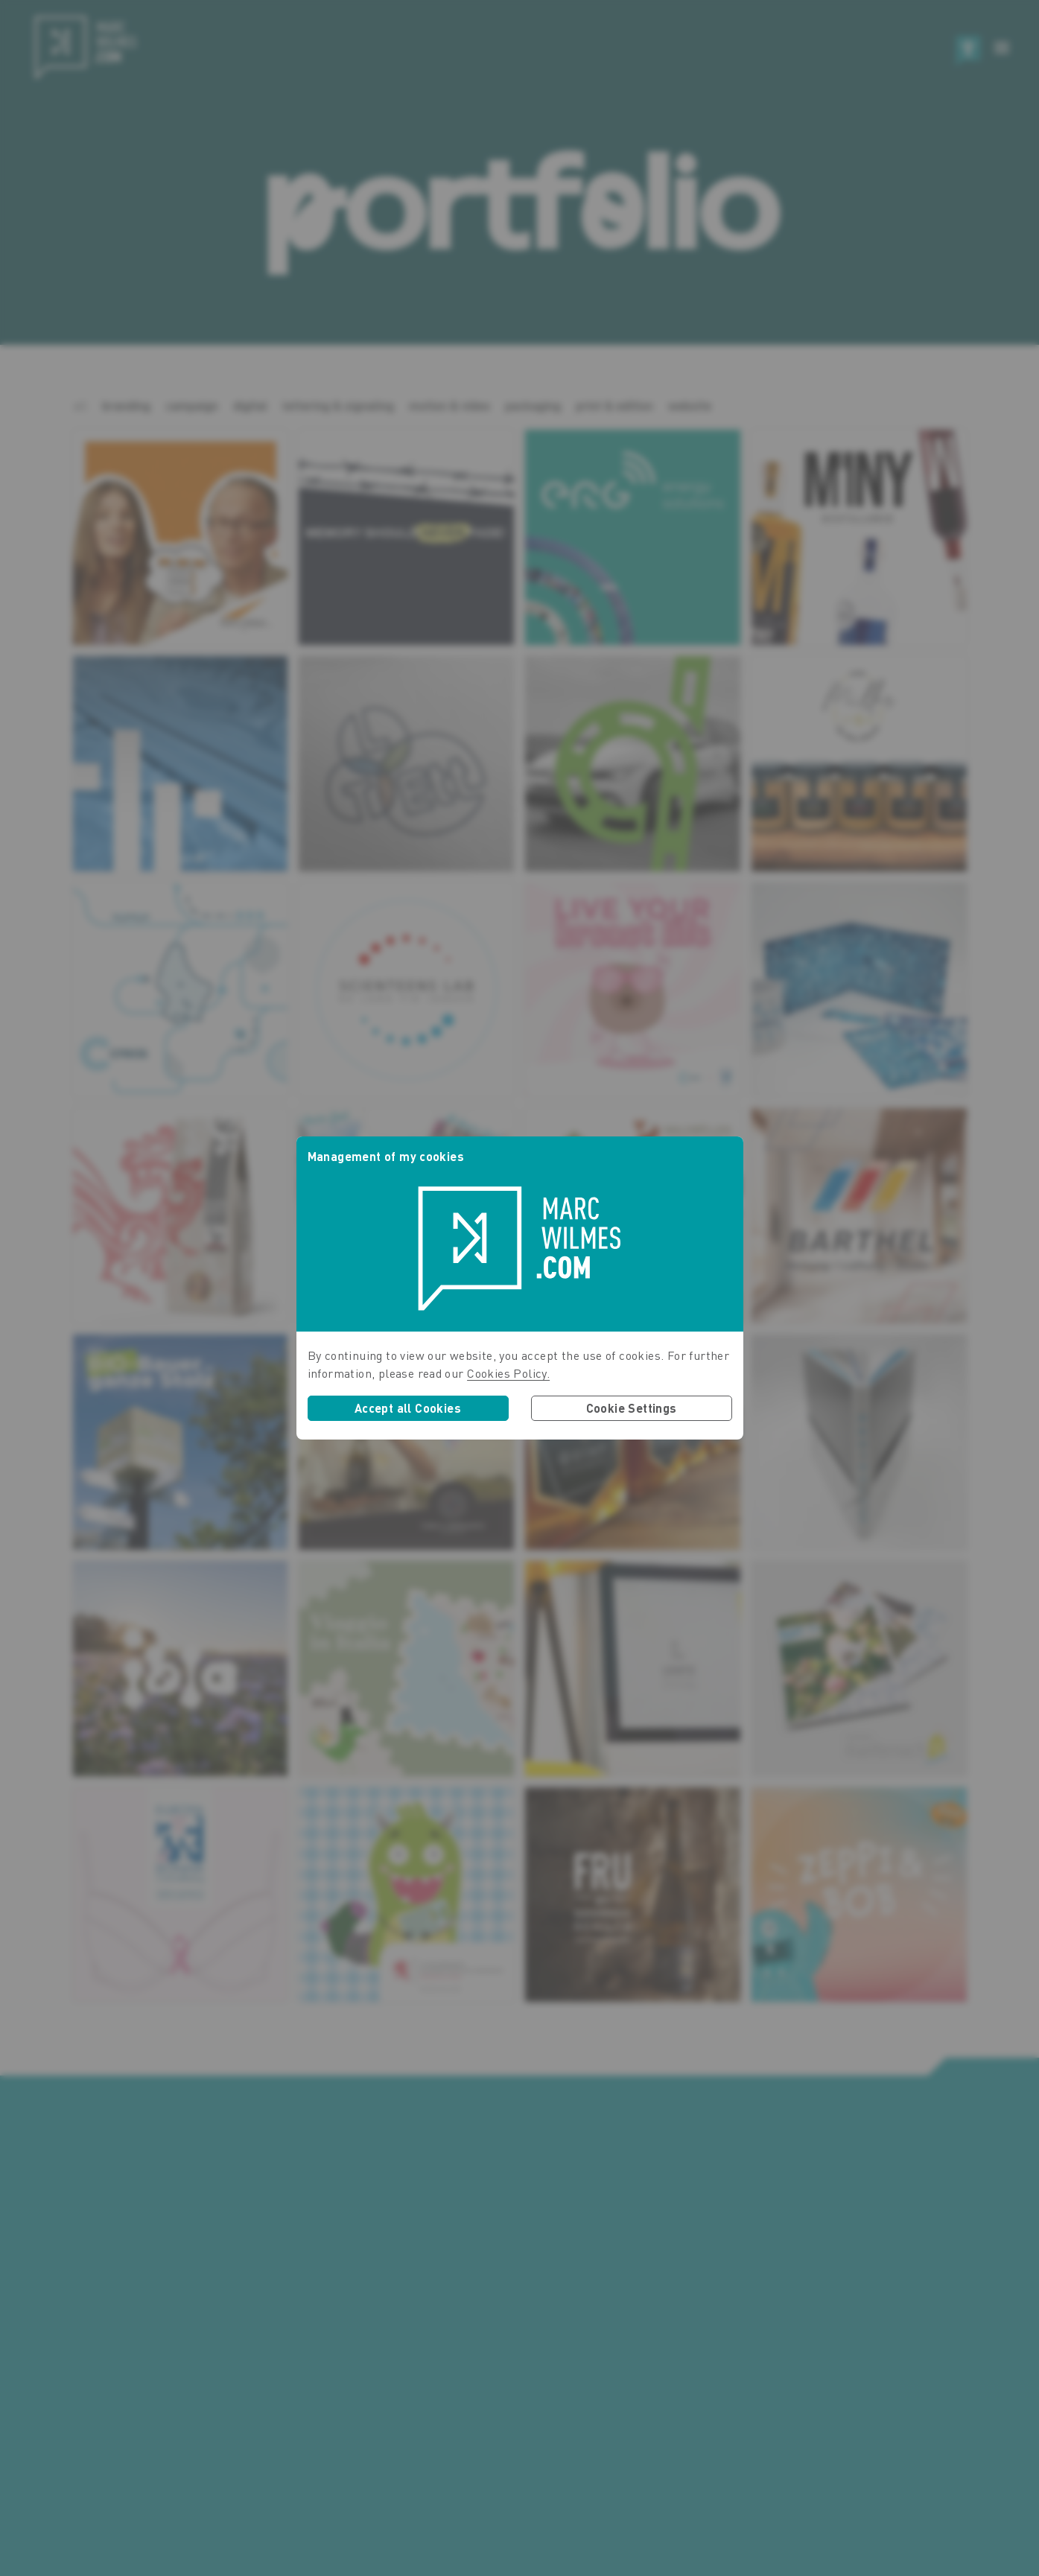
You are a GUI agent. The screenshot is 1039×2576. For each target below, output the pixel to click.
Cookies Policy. (508, 1373)
